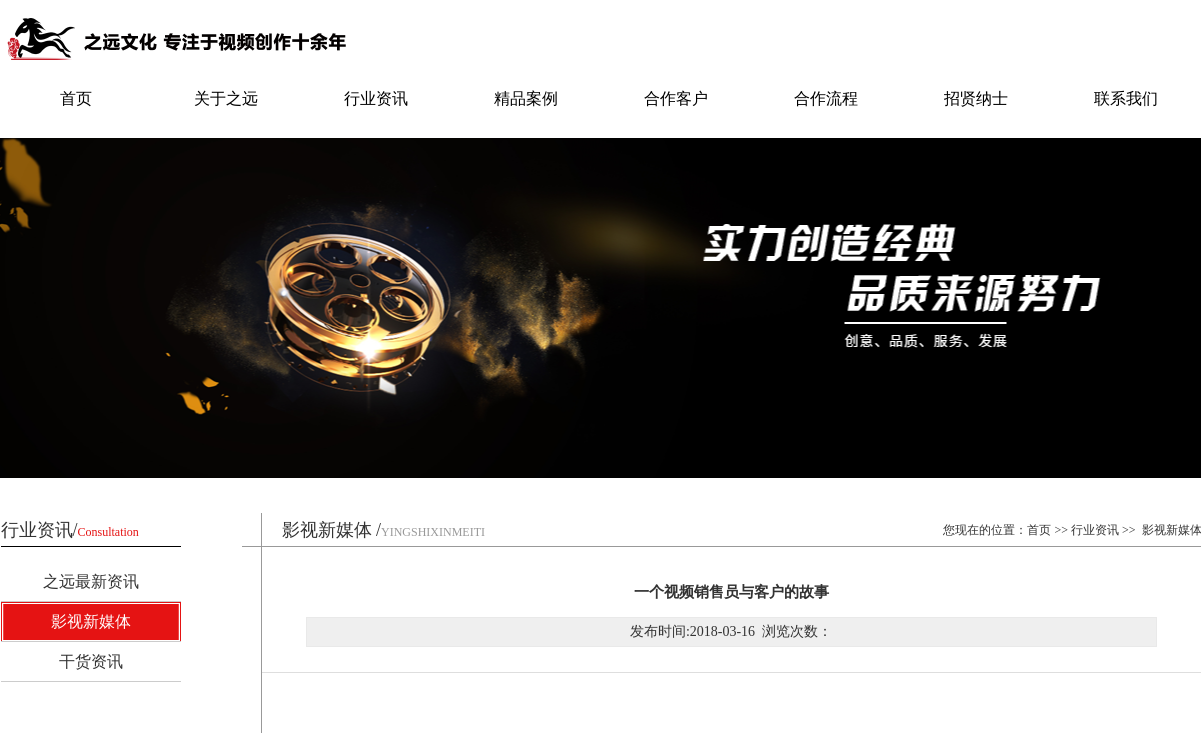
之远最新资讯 (91, 581)
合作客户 (676, 98)
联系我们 (1126, 98)
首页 (76, 98)
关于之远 (226, 98)
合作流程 (826, 98)
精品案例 (526, 98)
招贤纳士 (976, 98)
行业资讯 (376, 98)
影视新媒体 (91, 621)
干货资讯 (91, 661)
